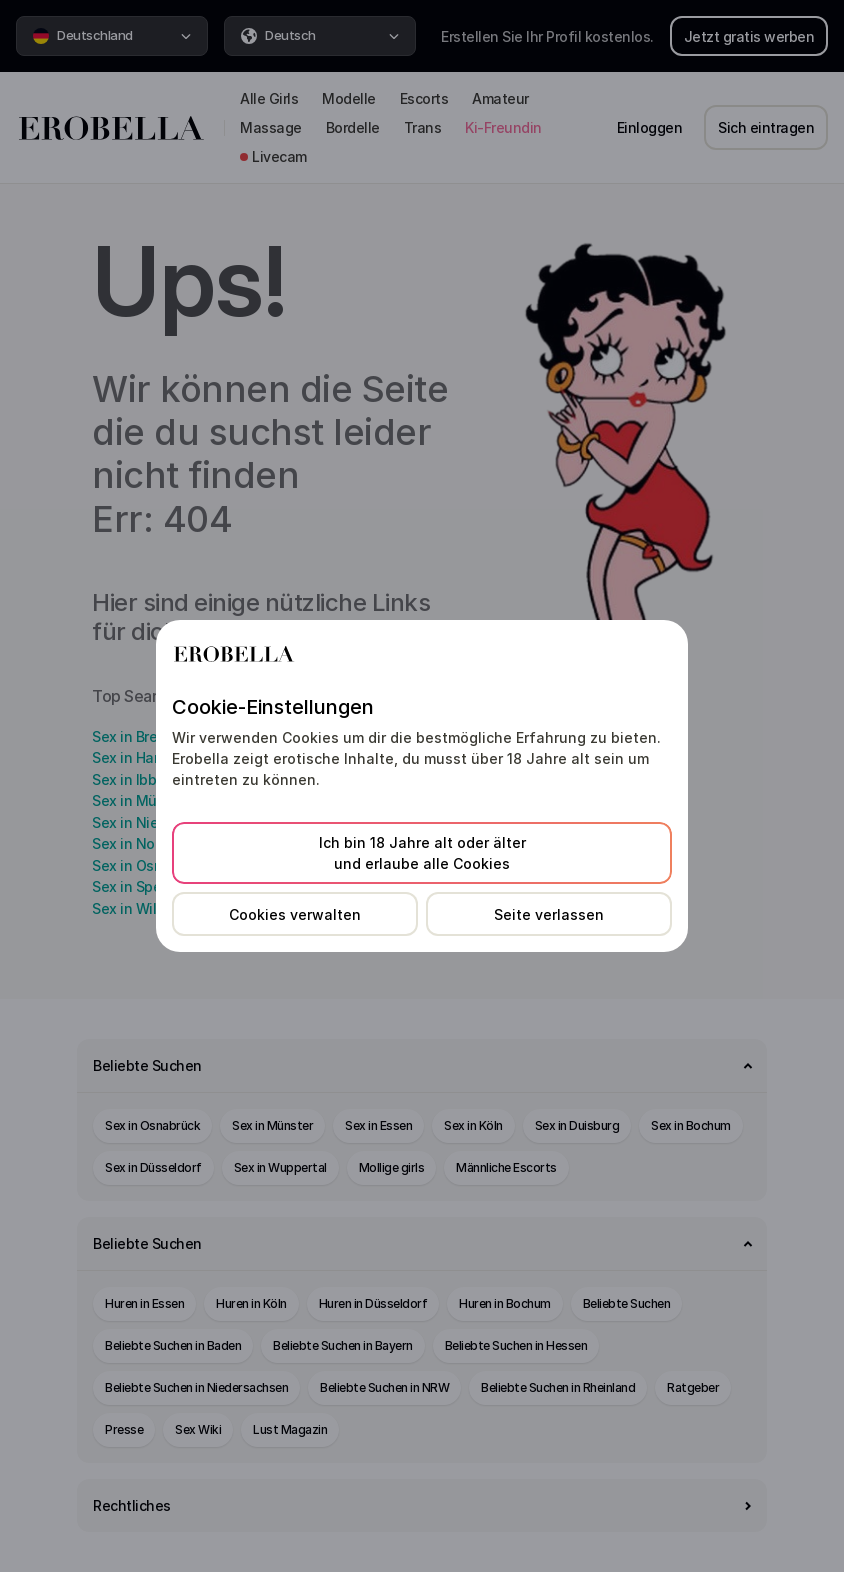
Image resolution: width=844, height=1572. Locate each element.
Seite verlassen (549, 914)
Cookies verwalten (295, 914)
